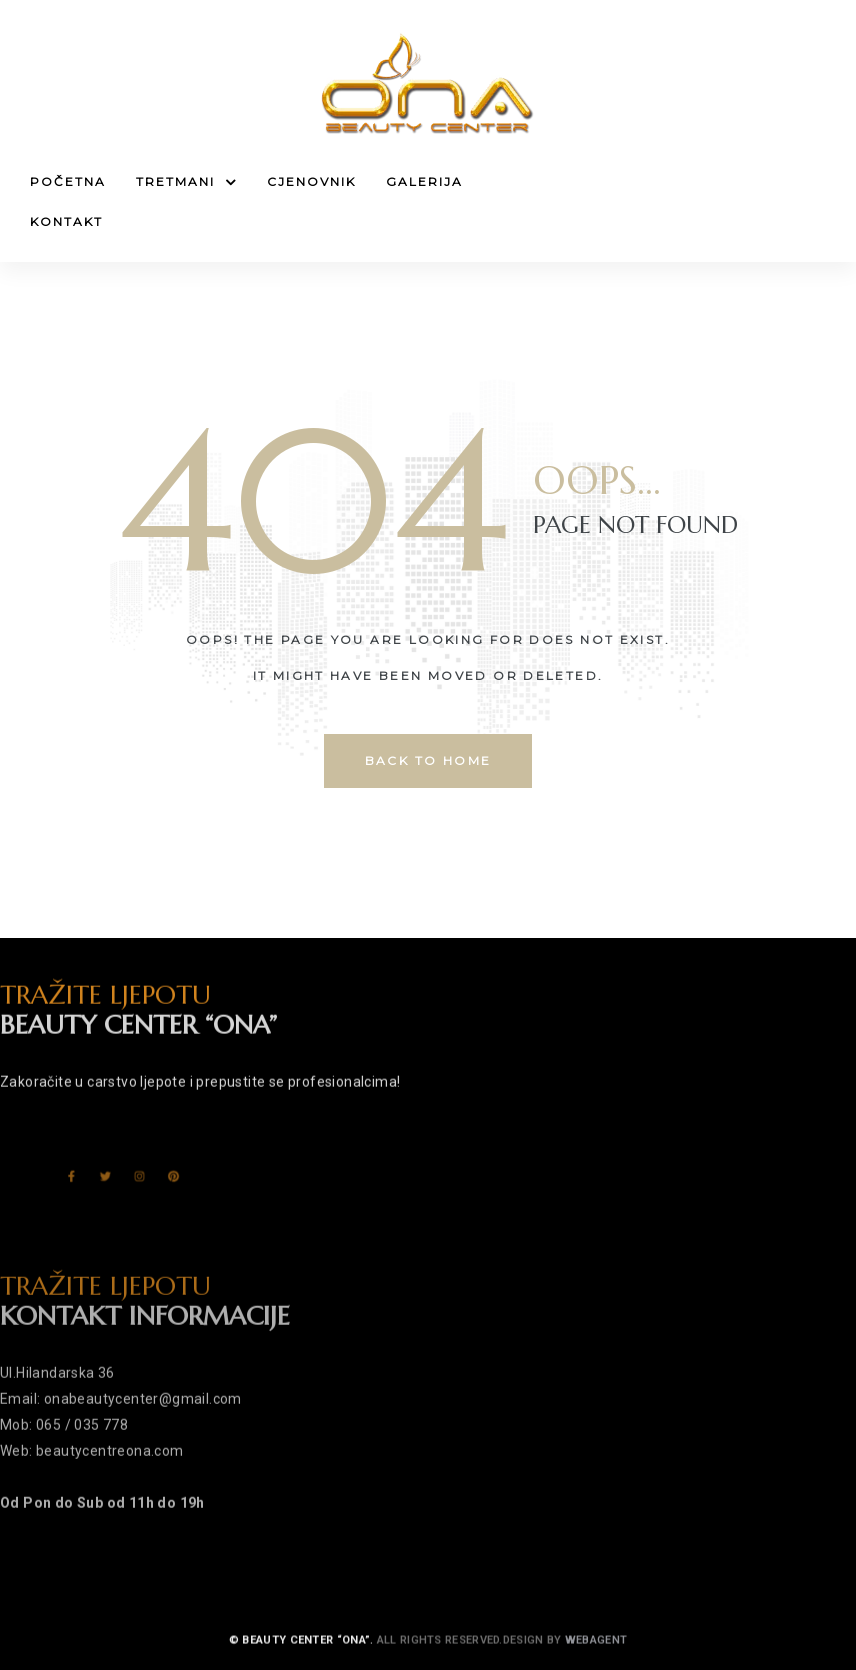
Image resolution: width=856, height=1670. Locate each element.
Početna (68, 181)
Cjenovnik (311, 181)
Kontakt (66, 221)
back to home (428, 760)
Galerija (424, 181)
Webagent (596, 1661)
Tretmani (186, 182)
